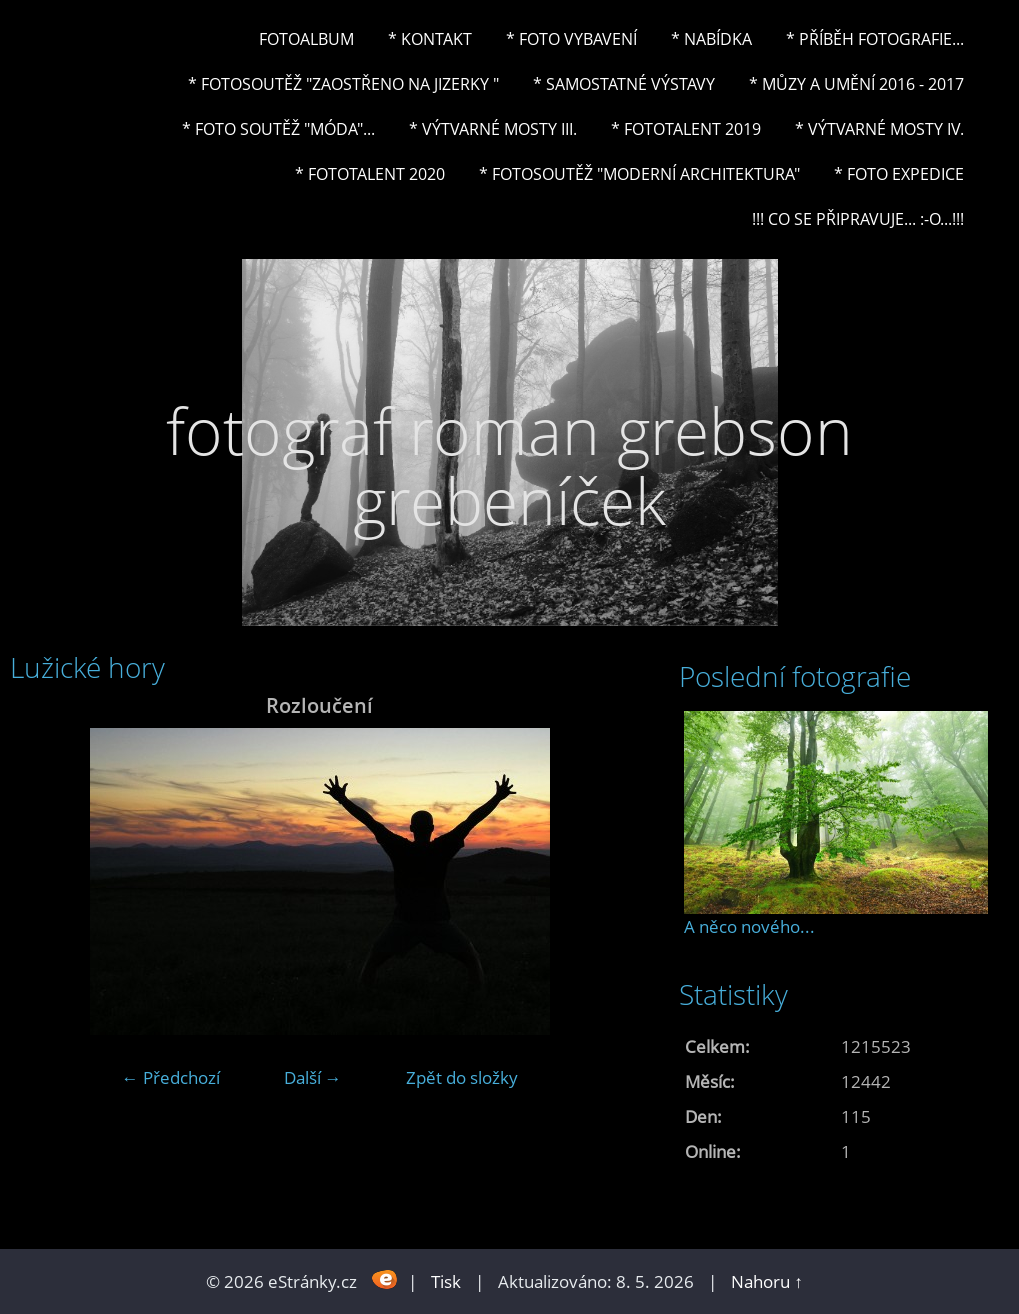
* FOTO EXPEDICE (899, 174)
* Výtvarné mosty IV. (879, 129)
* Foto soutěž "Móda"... (278, 129)
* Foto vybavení (571, 39)
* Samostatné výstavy (624, 84)
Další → (313, 1077)
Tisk (446, 1281)
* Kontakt (430, 39)
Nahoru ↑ (767, 1281)
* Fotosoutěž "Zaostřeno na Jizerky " (343, 84)
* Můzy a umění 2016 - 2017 (856, 84)
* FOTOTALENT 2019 (686, 129)
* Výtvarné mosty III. (493, 129)
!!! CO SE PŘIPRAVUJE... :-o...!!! (858, 219)
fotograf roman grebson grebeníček (509, 465)
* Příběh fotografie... (875, 39)
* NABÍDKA (711, 39)
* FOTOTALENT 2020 (370, 174)
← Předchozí (171, 1077)
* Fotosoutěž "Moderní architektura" (639, 174)
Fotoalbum (306, 39)
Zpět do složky (462, 1077)
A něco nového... (749, 926)
